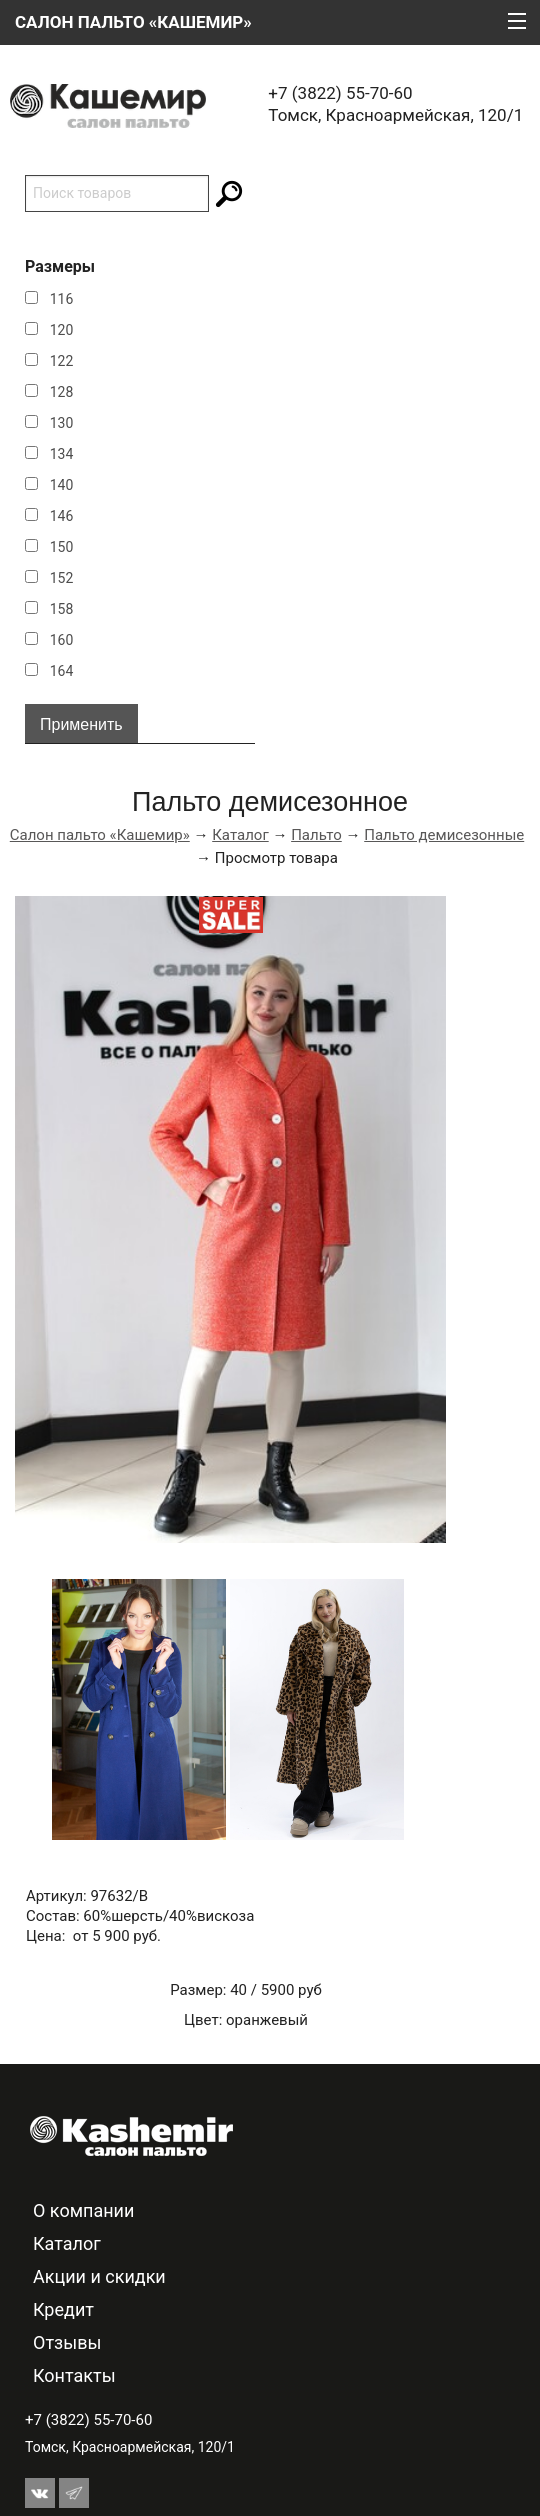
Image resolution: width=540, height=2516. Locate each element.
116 (62, 299)
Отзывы (67, 2342)
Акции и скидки (99, 2276)
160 (62, 640)
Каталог (240, 835)
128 (62, 392)
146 (62, 516)
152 (62, 578)
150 (62, 547)
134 (62, 454)
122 (62, 361)
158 (62, 609)
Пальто (316, 835)
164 (62, 671)
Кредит (63, 2309)
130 (62, 423)
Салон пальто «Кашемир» (100, 835)
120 (62, 330)
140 (62, 485)
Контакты (74, 2375)
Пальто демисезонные (444, 835)
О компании (83, 2210)
